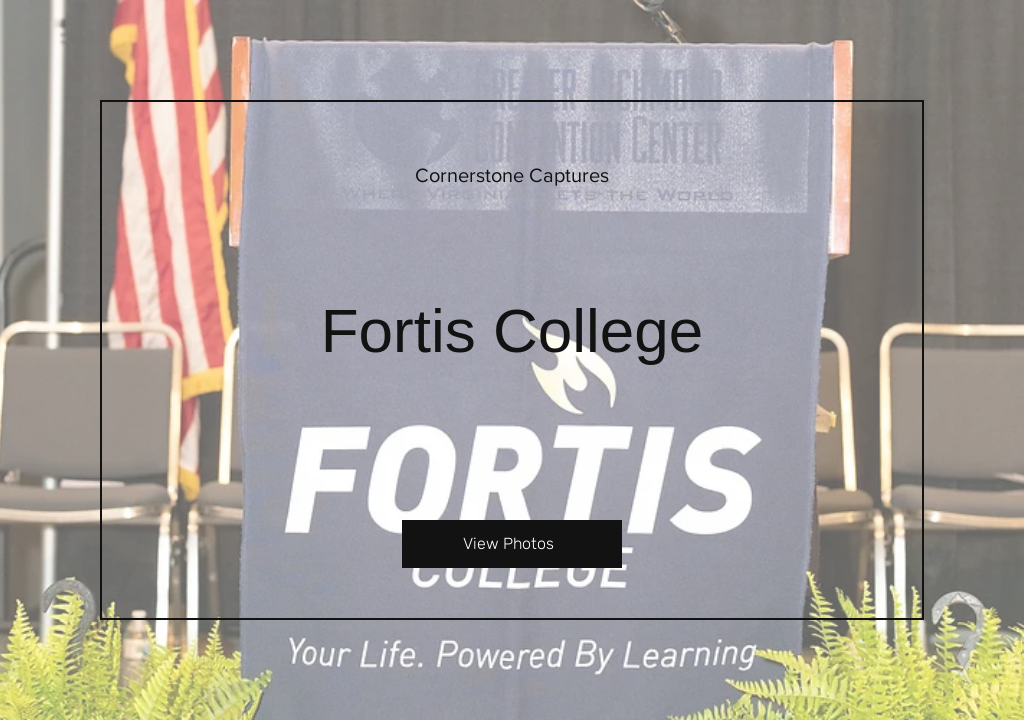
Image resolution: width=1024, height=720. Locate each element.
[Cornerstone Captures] (512, 175)
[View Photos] (512, 544)
